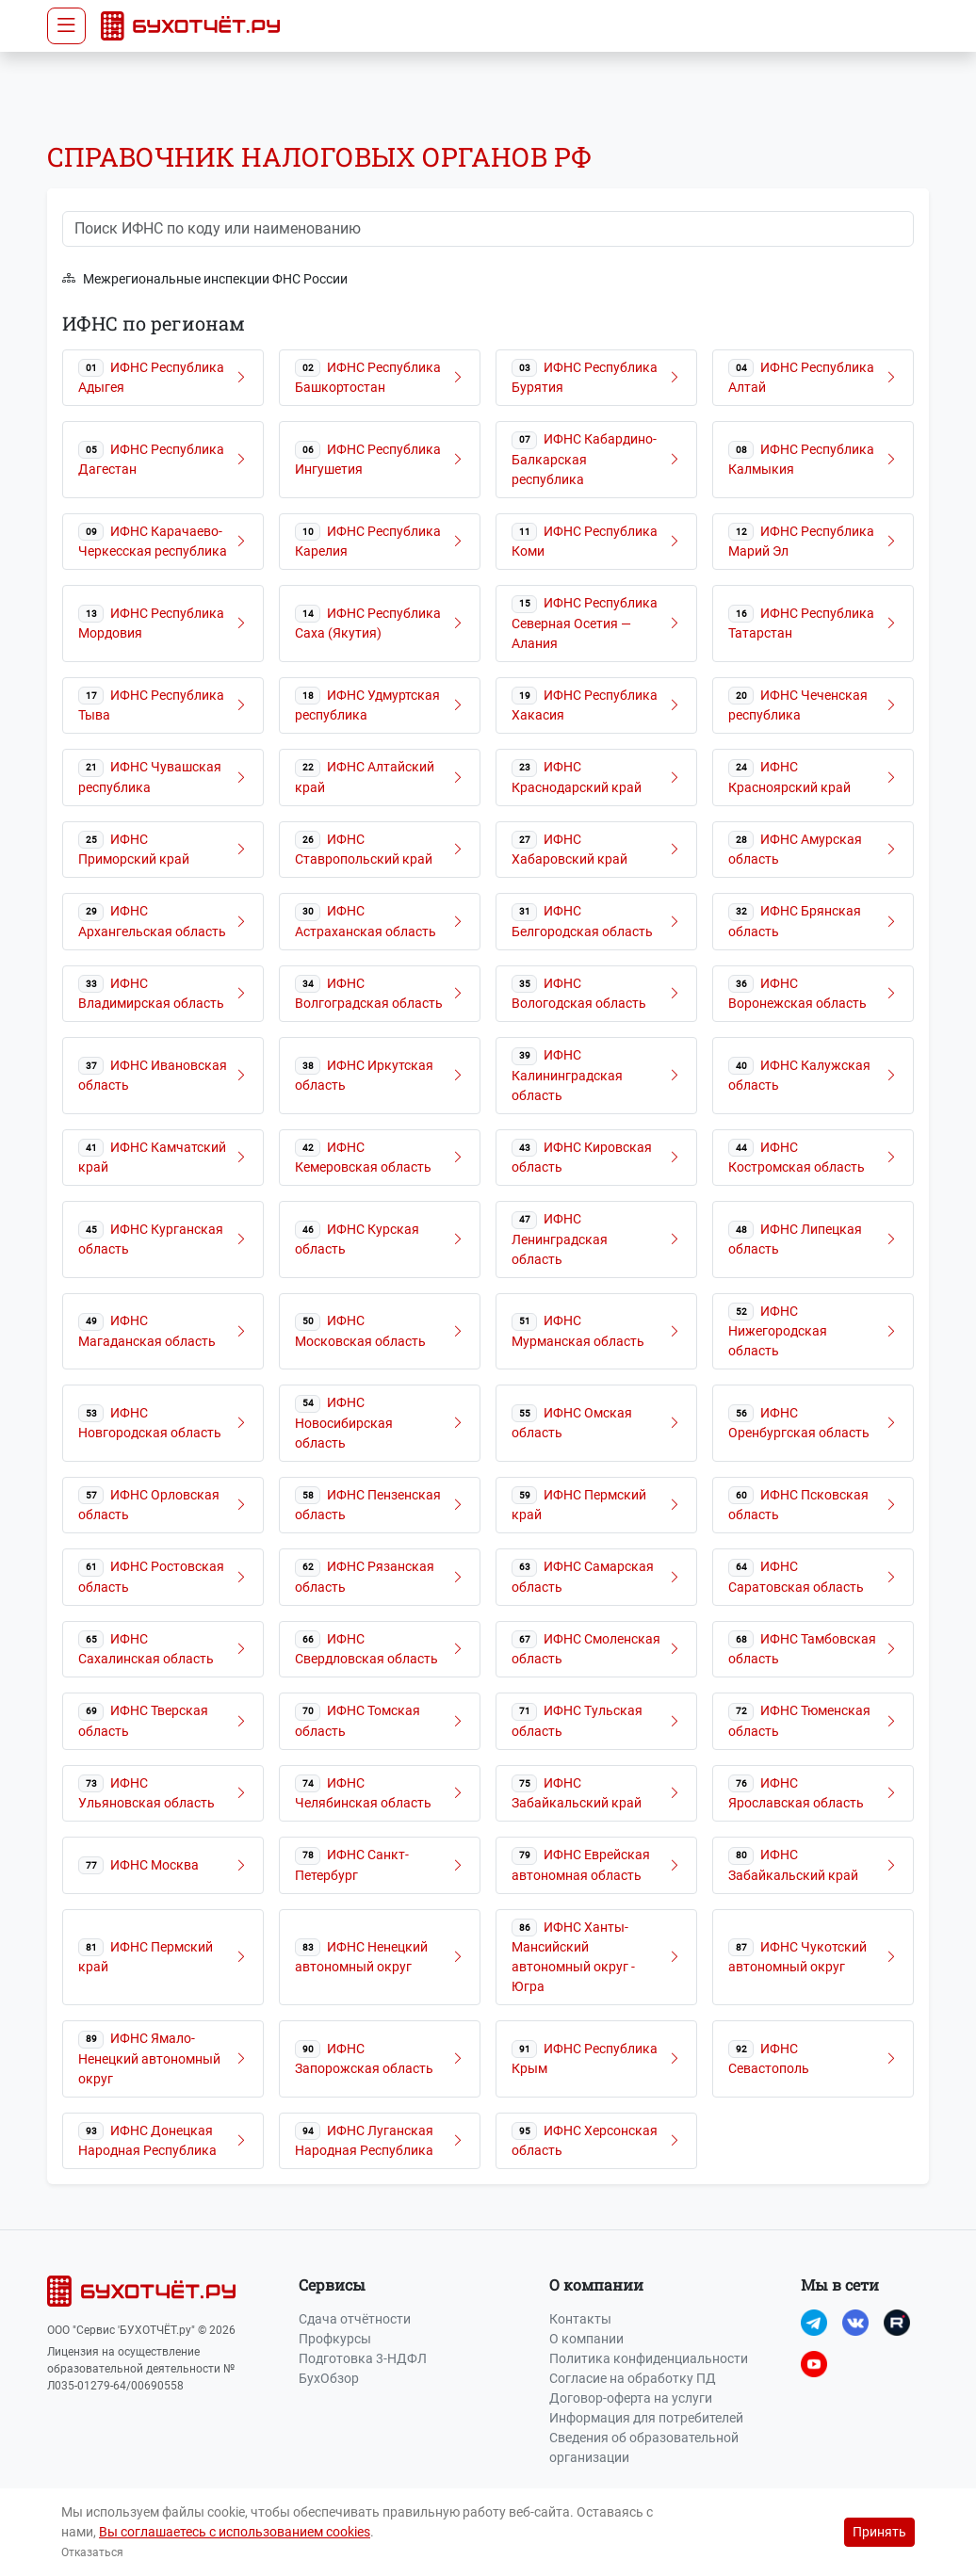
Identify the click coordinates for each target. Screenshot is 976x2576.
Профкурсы (335, 2338)
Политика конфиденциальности (648, 2358)
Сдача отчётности (355, 2318)
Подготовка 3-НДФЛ (363, 2358)
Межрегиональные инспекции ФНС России (205, 279)
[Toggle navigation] (66, 26)
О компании (586, 2338)
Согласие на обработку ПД (632, 2378)
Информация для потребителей (646, 2417)
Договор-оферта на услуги (630, 2398)
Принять (879, 2531)
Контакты (580, 2318)
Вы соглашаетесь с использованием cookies (234, 2531)
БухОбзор (329, 2378)
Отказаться (92, 2552)
